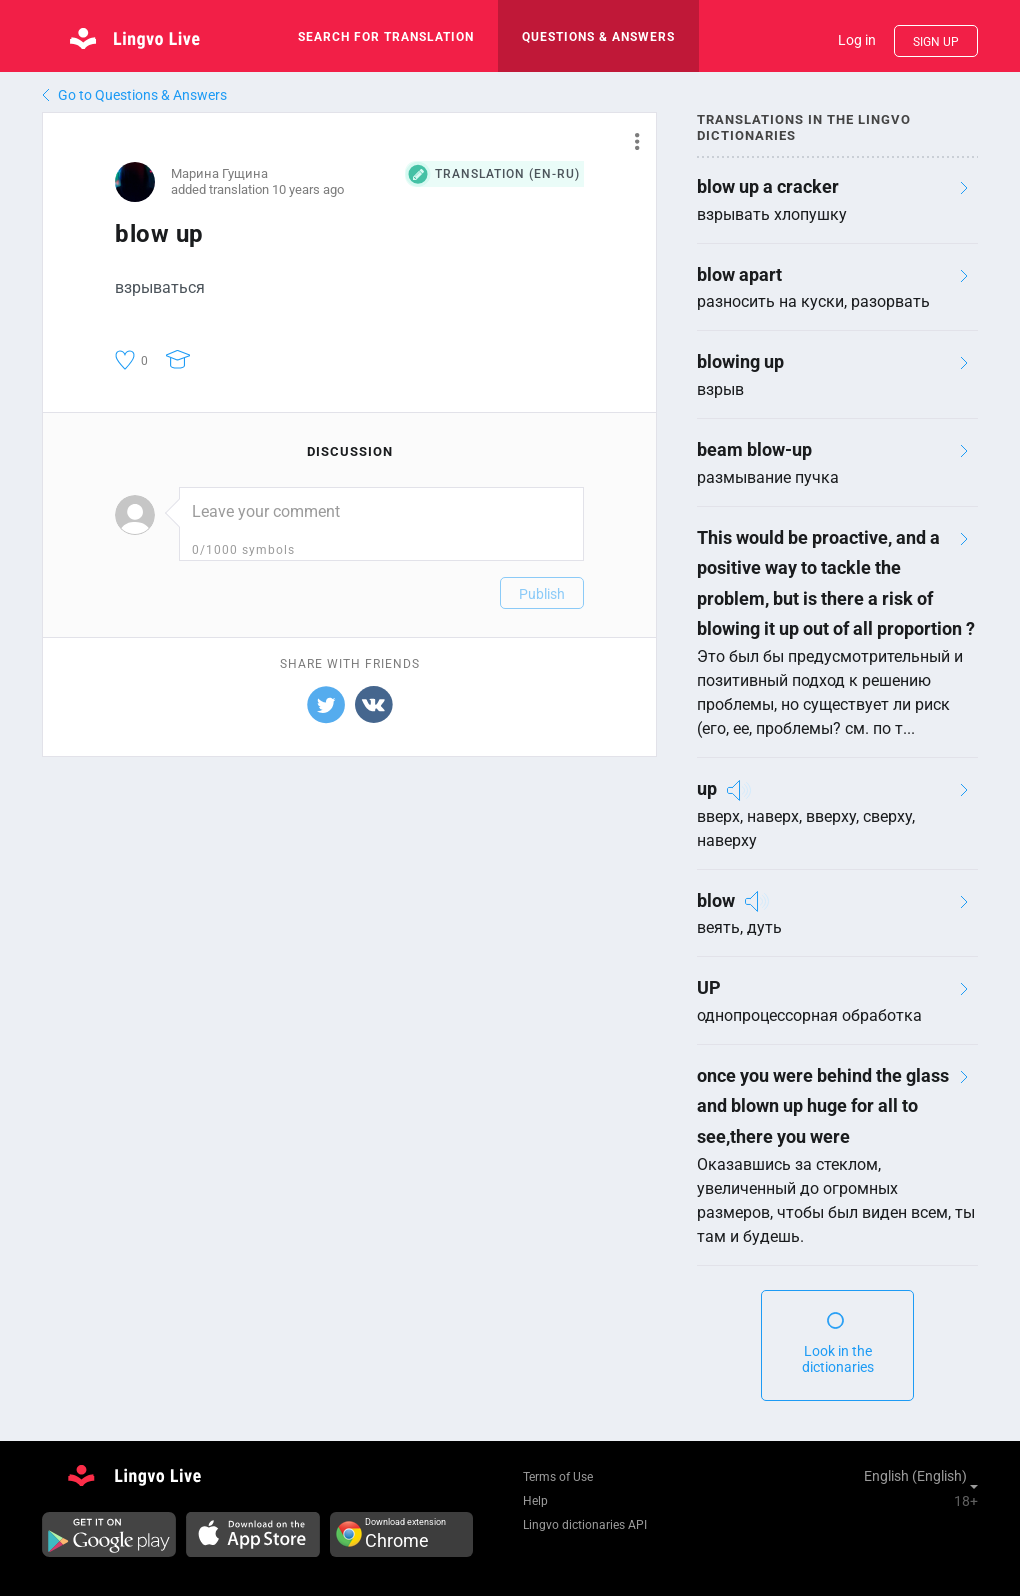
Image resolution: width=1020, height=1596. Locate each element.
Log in (857, 40)
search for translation (386, 37)
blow (716, 900)
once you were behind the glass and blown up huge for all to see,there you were (823, 1106)
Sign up (936, 42)
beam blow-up (754, 449)
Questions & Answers (598, 37)
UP (709, 987)
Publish (542, 594)
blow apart (739, 274)
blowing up (740, 361)
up (707, 788)
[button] (629, 141)
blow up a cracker (768, 186)
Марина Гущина (219, 173)
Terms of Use (558, 1477)
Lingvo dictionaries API (585, 1525)
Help (535, 1501)
